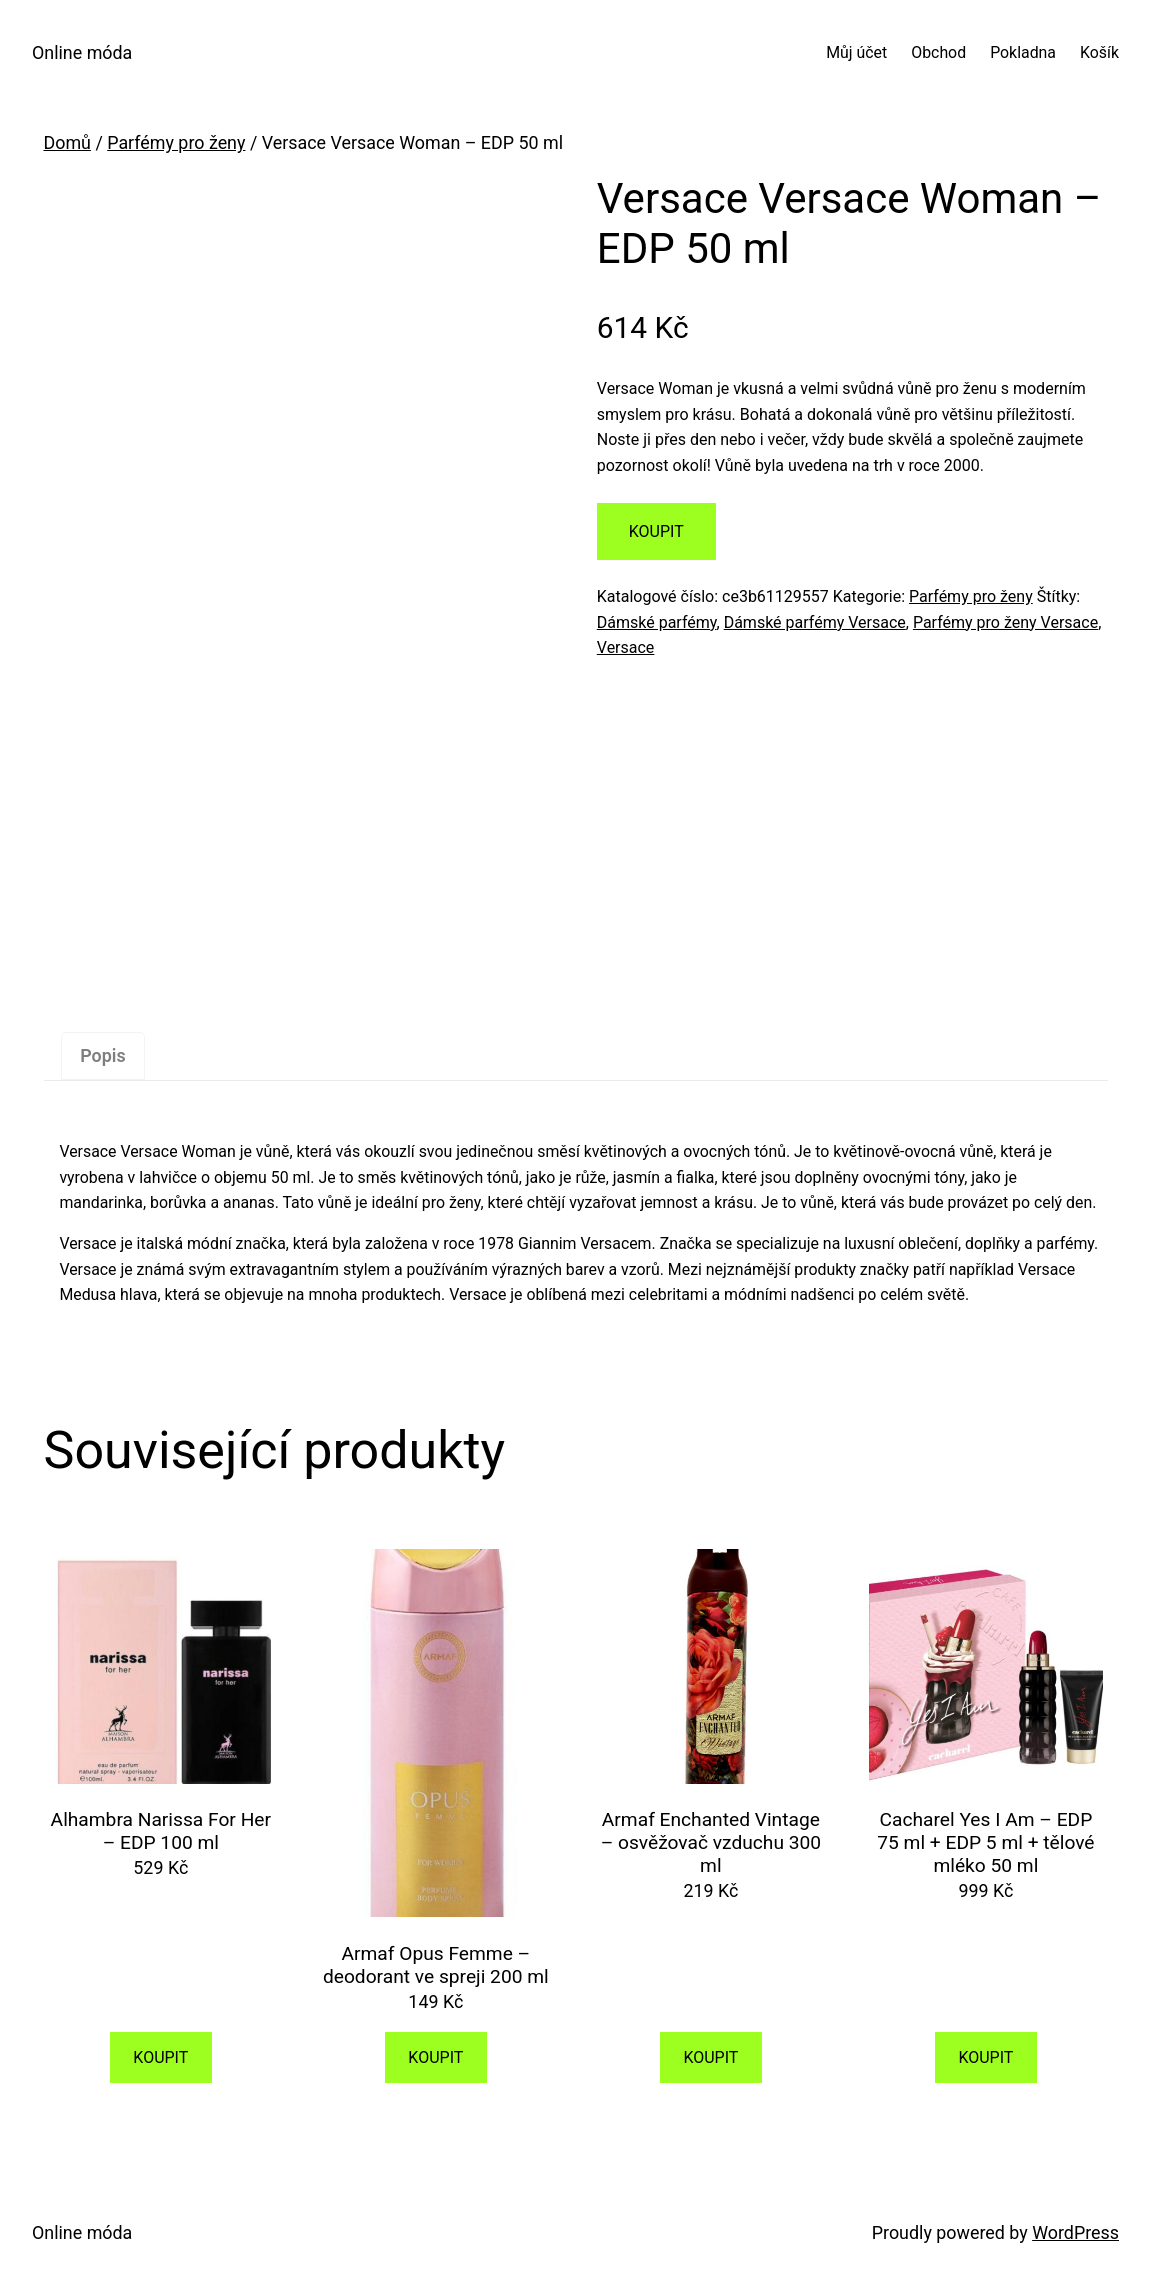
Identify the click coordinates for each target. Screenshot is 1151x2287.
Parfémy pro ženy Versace (1005, 622)
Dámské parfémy (657, 622)
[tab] (102, 1056)
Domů (67, 142)
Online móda (82, 52)
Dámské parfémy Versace (815, 622)
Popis (102, 1055)
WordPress (1075, 2232)
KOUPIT (656, 531)
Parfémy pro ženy (176, 142)
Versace (626, 647)
